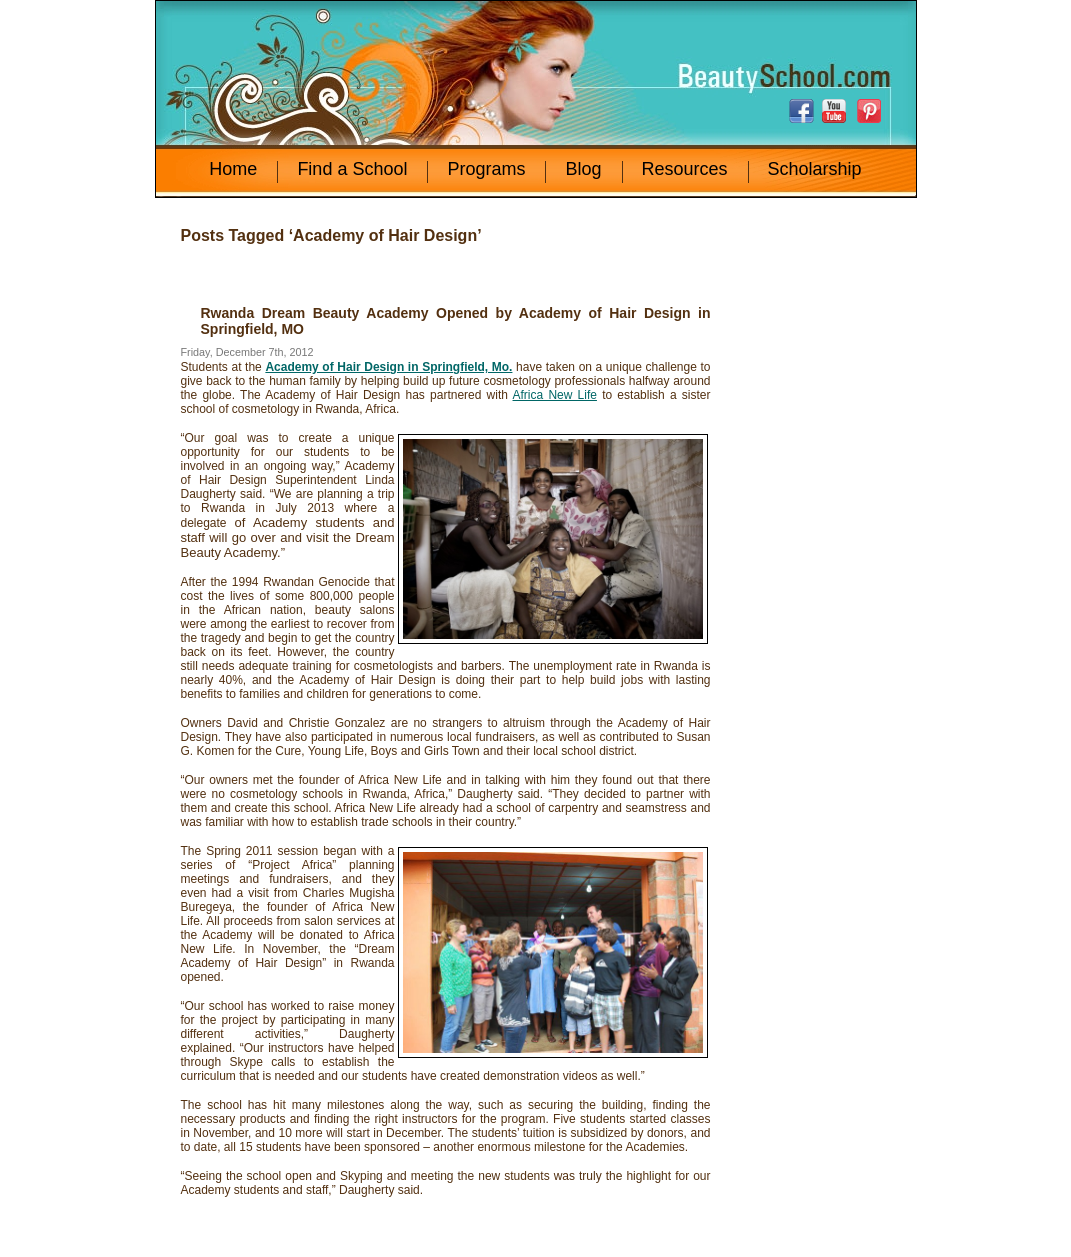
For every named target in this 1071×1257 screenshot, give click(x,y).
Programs (486, 169)
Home (233, 169)
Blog (583, 169)
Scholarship (815, 169)
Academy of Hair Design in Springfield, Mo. (388, 367)
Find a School (352, 169)
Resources (685, 169)
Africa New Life (555, 395)
